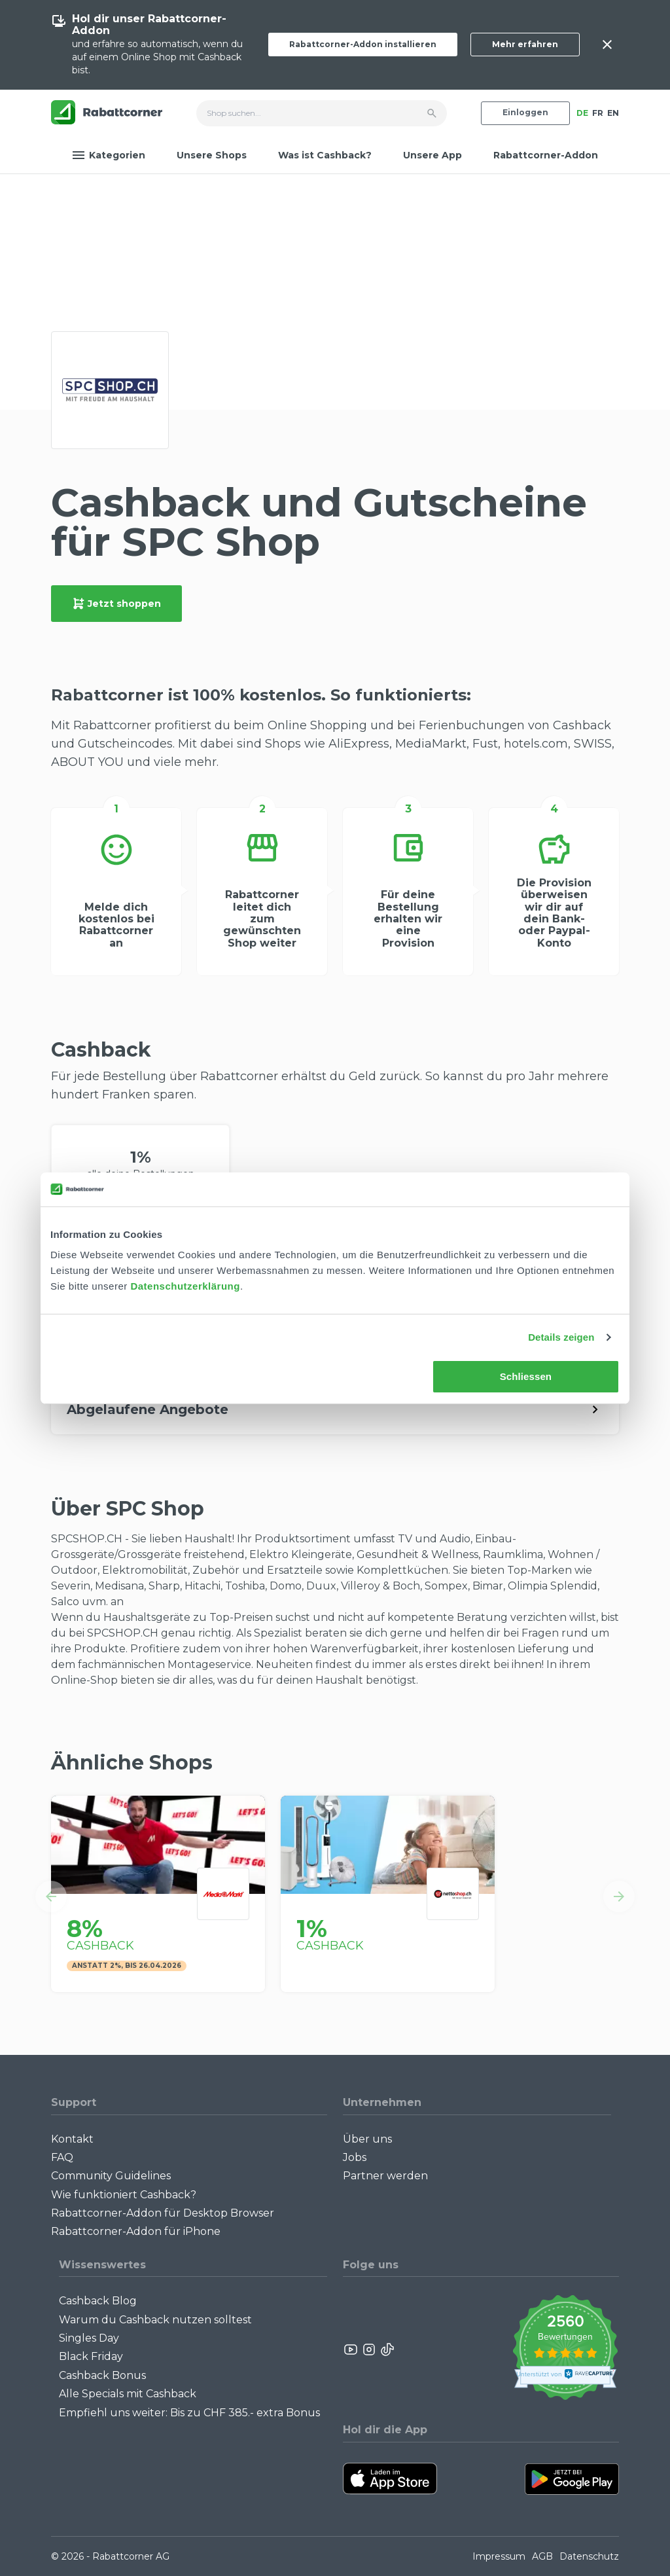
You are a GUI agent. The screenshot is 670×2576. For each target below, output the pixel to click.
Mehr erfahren (525, 44)
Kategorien (108, 155)
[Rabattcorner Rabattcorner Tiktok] (386, 2349)
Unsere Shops (212, 155)
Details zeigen (561, 1337)
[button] (51, 1896)
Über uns (367, 2139)
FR (597, 113)
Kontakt (72, 2139)
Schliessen (526, 1376)
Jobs (354, 2157)
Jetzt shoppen (116, 603)
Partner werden (385, 2175)
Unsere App (432, 155)
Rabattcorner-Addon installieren (362, 44)
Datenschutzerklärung (185, 1286)
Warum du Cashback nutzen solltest (155, 2319)
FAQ (62, 2157)
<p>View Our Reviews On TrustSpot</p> (565, 2349)
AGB (542, 2556)
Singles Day (89, 2338)
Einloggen (525, 112)
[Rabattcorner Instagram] (369, 2349)
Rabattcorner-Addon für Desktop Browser (162, 2213)
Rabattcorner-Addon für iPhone (135, 2231)
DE (582, 113)
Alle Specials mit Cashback (127, 2393)
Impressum (498, 2556)
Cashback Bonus (102, 2375)
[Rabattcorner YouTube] (351, 2349)
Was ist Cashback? (325, 155)
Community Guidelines (111, 2175)
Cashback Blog (98, 2301)
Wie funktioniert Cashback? (123, 2194)
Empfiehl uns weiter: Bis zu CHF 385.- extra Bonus (189, 2412)
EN (613, 113)
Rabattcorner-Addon (545, 155)
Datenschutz (589, 2556)
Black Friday (91, 2356)
